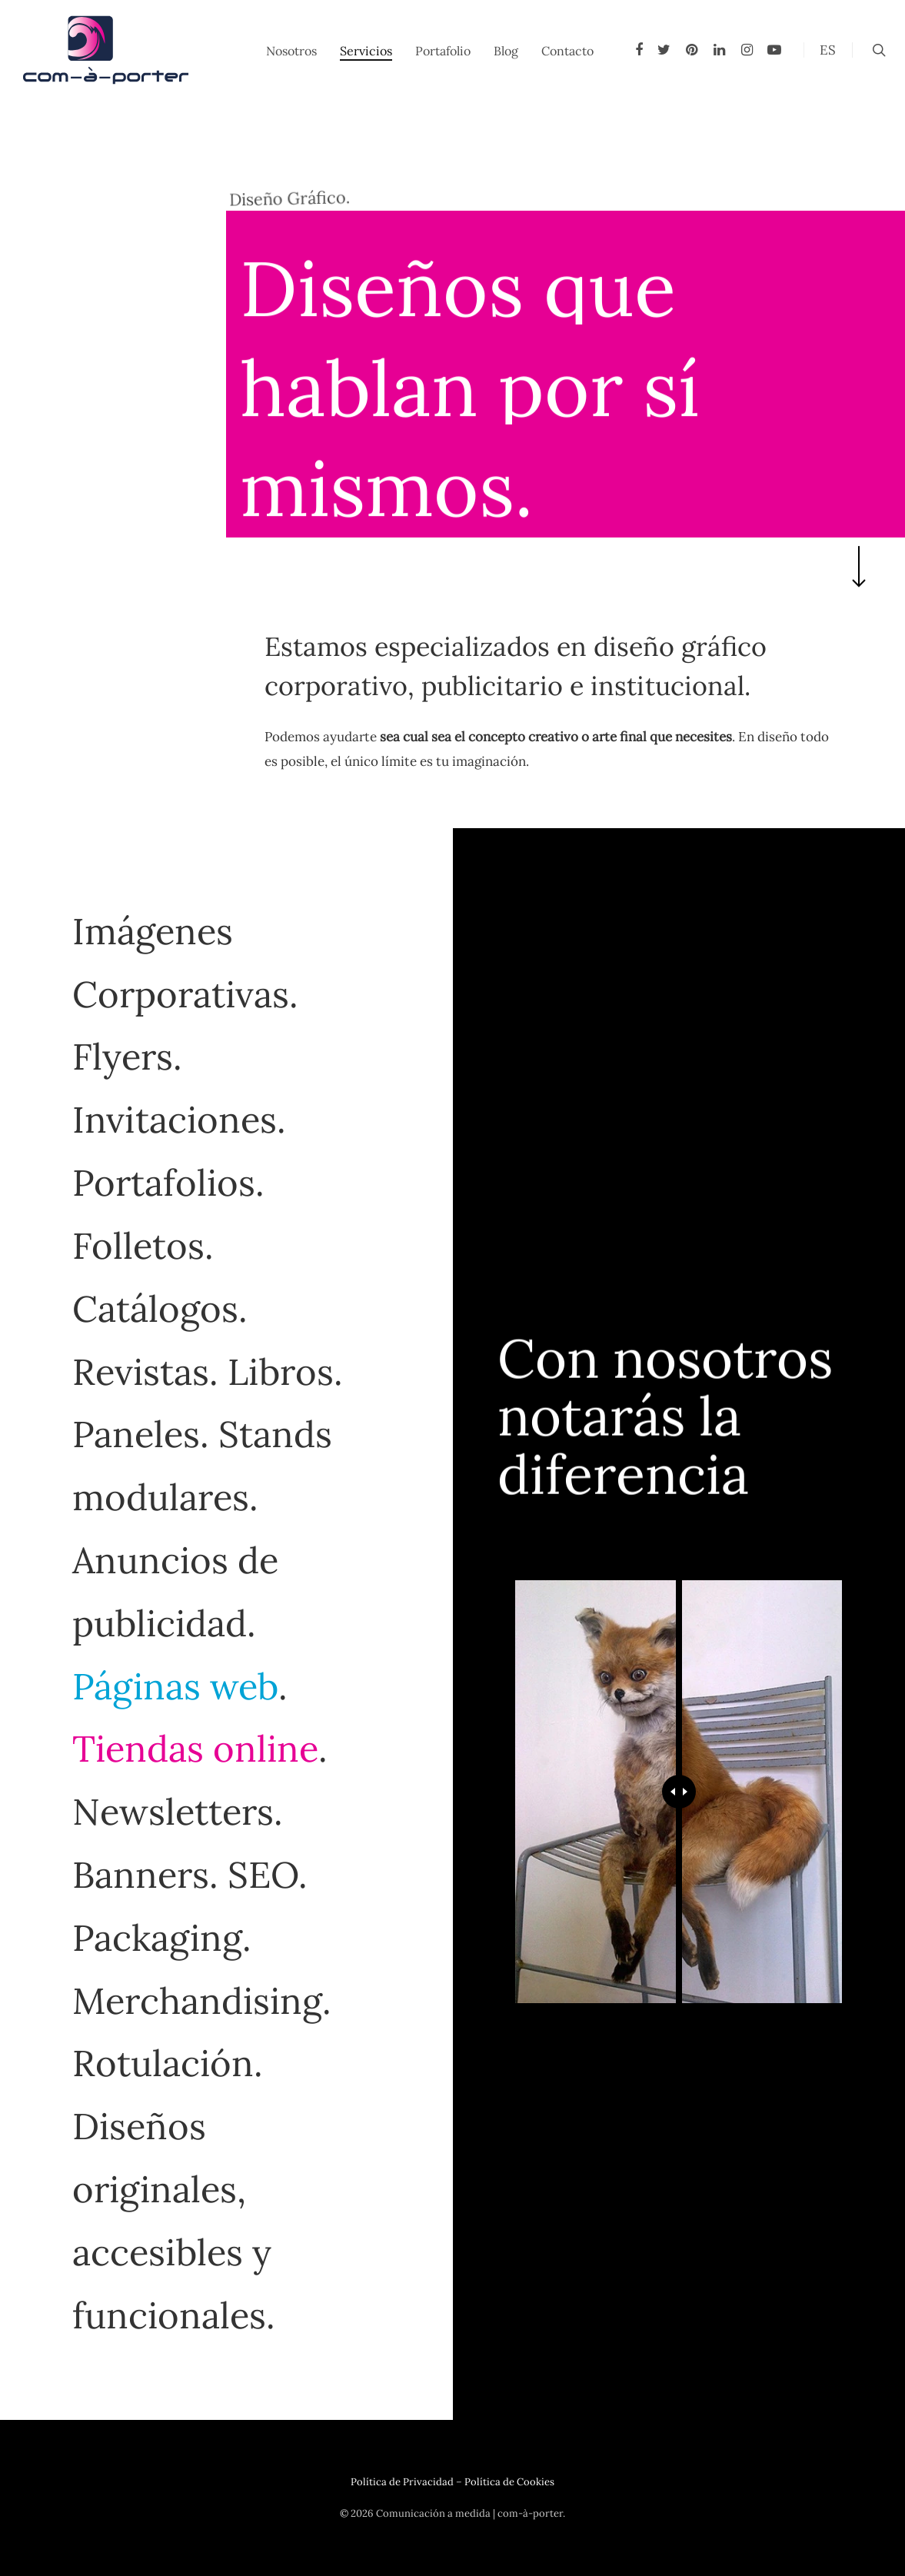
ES (828, 50)
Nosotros (291, 50)
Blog (506, 50)
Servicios (366, 50)
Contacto (567, 50)
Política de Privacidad (402, 2481)
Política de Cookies (509, 2481)
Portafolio (443, 50)
